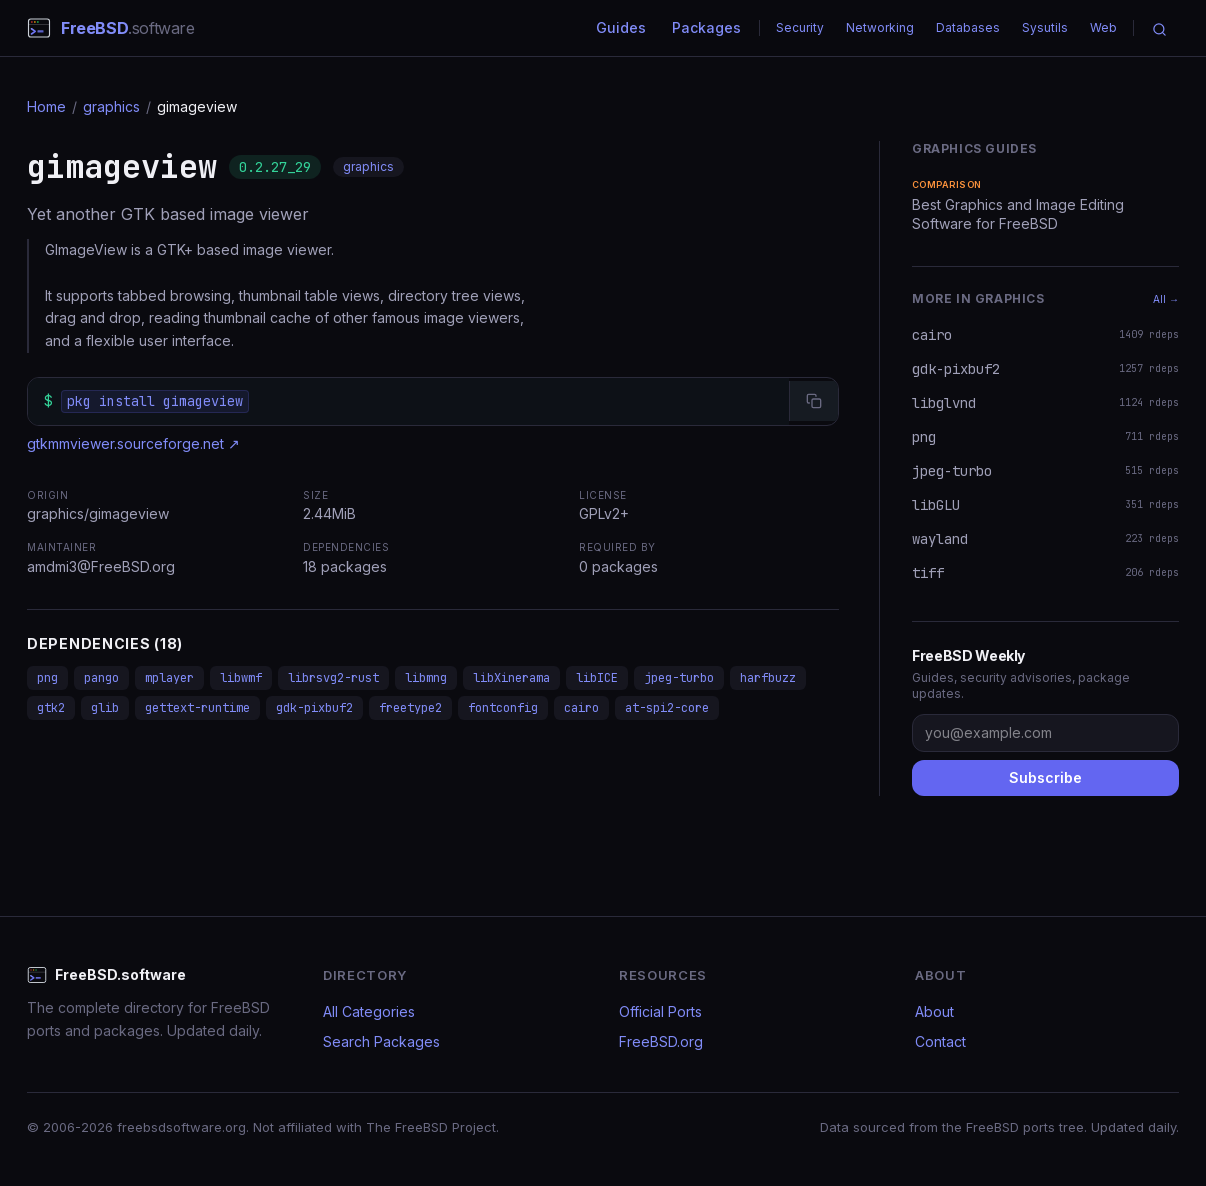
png (47, 678)
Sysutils (1045, 27)
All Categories (369, 1011)
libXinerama (511, 678)
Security (800, 27)
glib (105, 708)
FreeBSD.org (661, 1041)
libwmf (241, 678)
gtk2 (51, 708)
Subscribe (1045, 777)
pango (101, 678)
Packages (706, 27)
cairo (581, 708)
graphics (111, 106)
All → (1166, 299)
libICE (597, 678)
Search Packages (381, 1041)
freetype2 (410, 708)
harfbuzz (768, 678)
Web (1103, 27)
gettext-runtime (197, 708)
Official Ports (660, 1011)
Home (46, 106)
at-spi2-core (667, 708)
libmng (426, 678)
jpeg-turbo (679, 678)
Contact (940, 1041)
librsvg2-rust (333, 678)
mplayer (169, 678)
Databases (968, 27)
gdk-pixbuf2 (314, 708)
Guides (621, 27)
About (934, 1011)
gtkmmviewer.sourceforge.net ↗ (133, 443)
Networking (880, 27)
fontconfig (503, 708)
